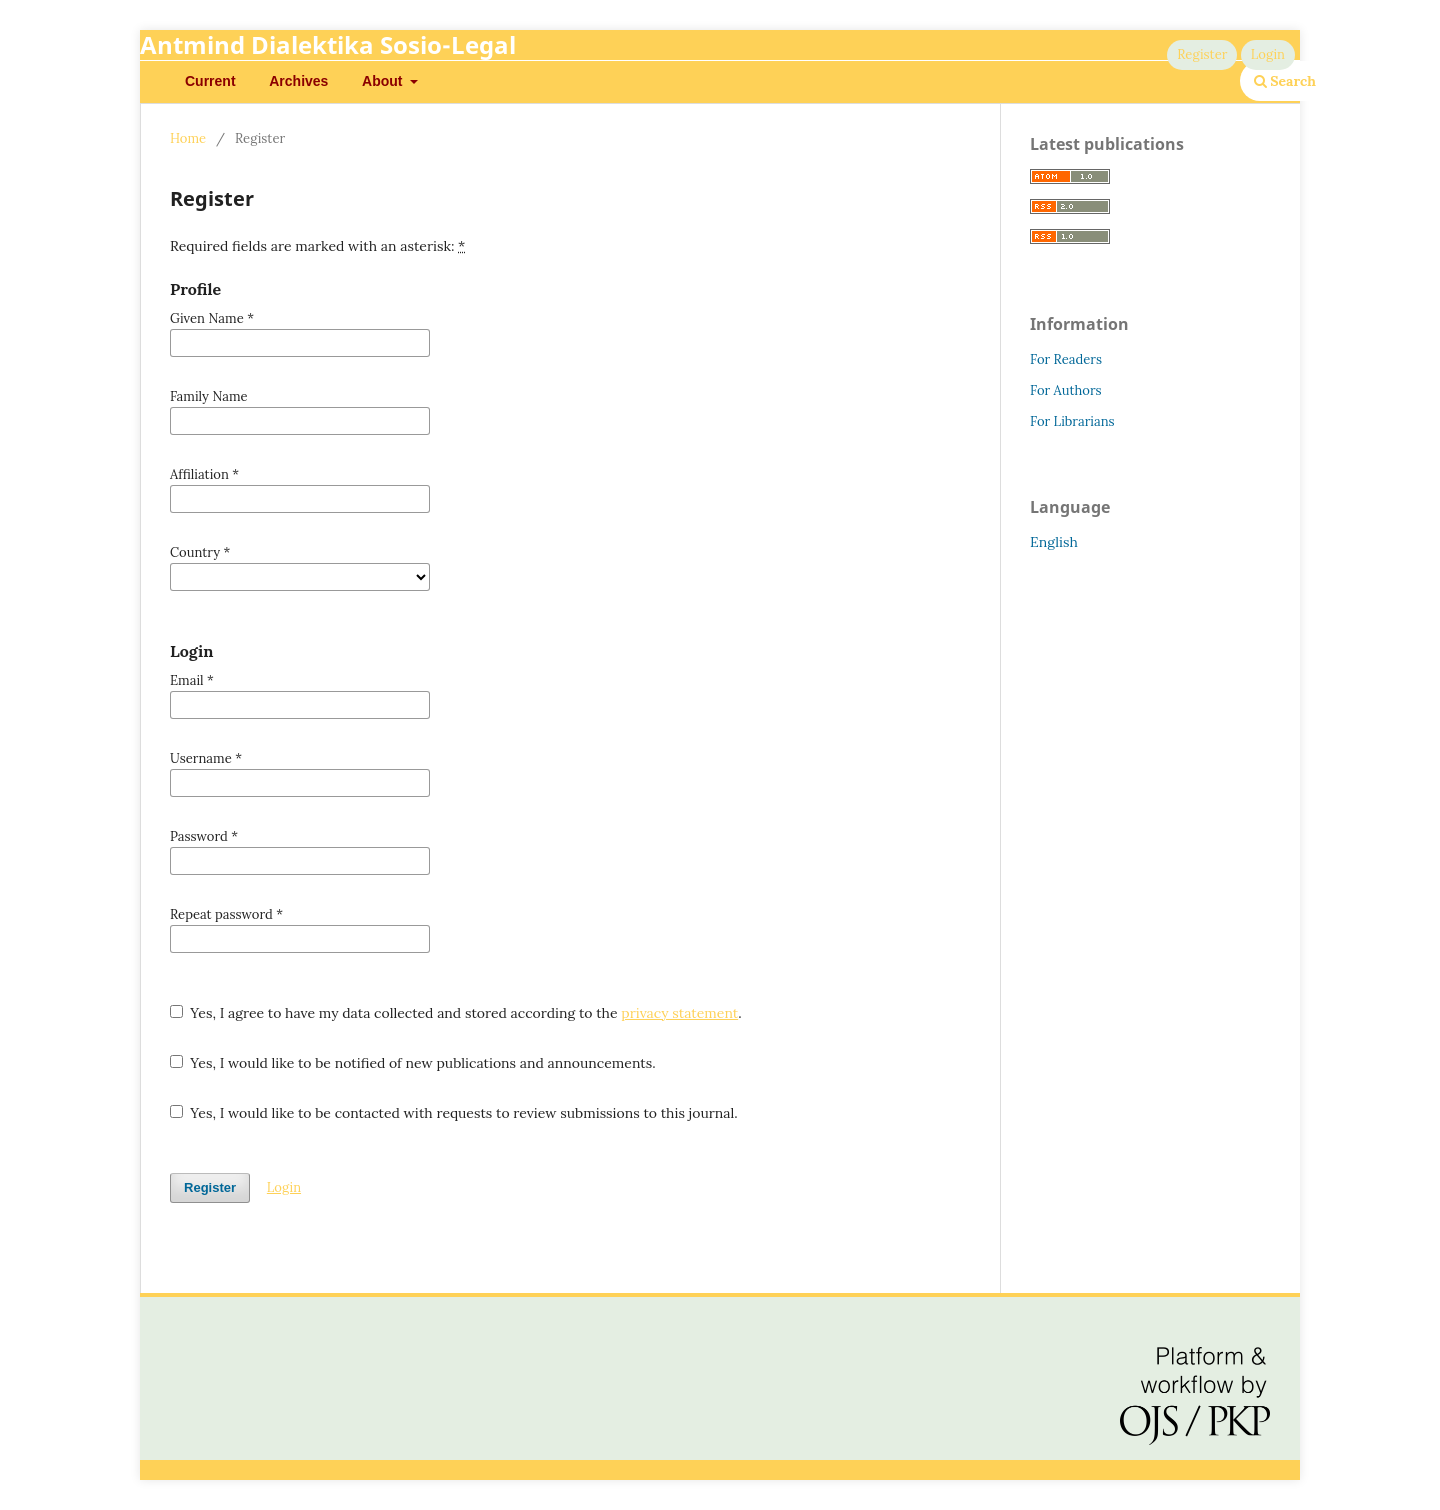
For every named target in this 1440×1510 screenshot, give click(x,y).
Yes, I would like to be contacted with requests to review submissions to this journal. (454, 1113)
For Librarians (1072, 421)
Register (1202, 54)
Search (1285, 81)
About (384, 81)
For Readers (1066, 359)
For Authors (1066, 390)
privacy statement (679, 1013)
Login (1268, 54)
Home (188, 138)
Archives (298, 81)
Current (210, 81)
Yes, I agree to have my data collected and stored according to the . (456, 1013)
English (1054, 542)
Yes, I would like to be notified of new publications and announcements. (413, 1063)
